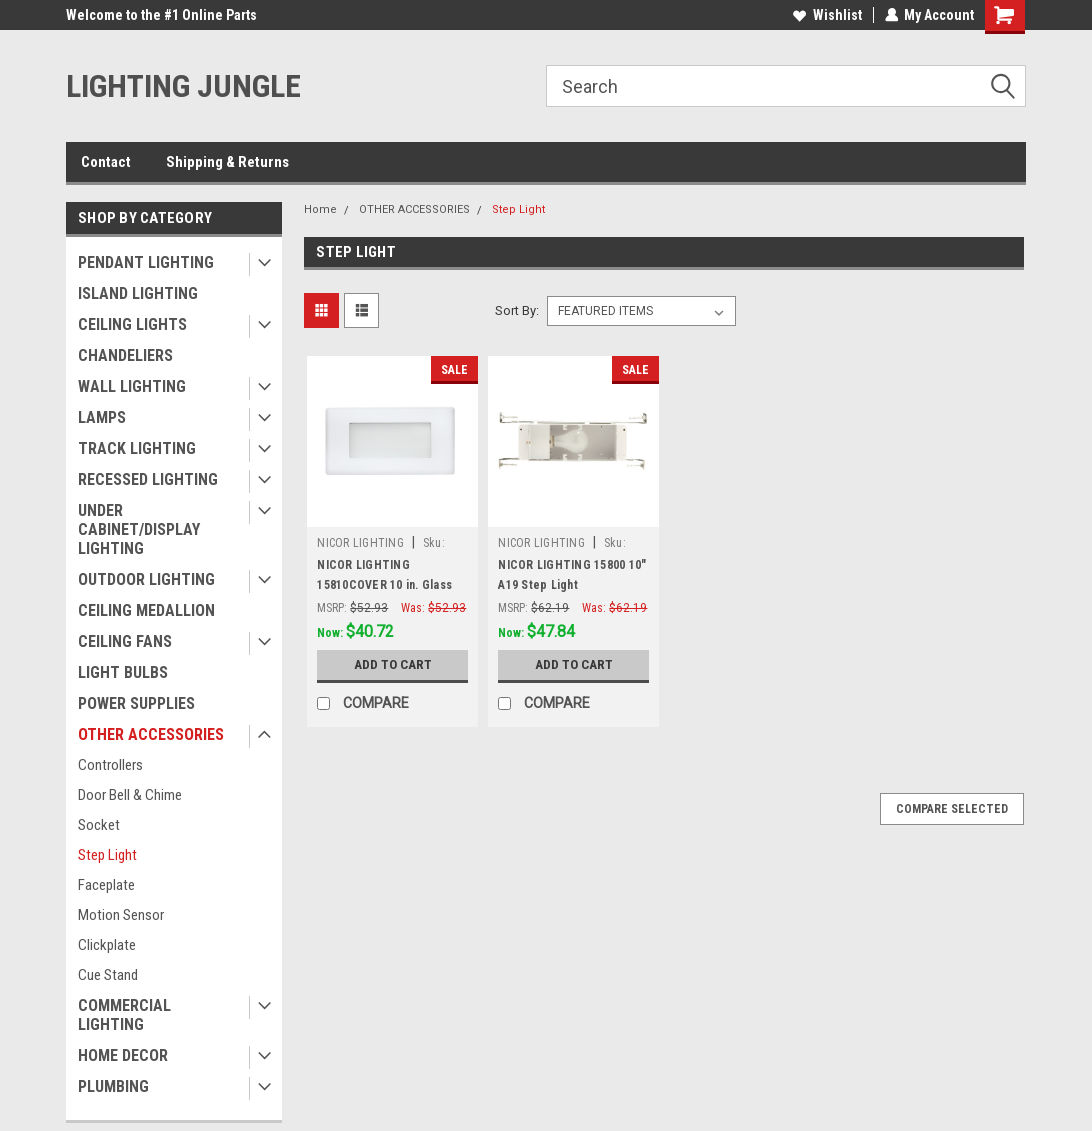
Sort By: (517, 310)
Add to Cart (392, 665)
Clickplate (107, 945)
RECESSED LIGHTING (148, 479)
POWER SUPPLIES (136, 703)
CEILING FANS (125, 641)
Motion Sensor (121, 915)
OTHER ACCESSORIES (151, 734)
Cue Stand (108, 975)
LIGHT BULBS (123, 672)
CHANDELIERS (125, 355)
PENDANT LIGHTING (146, 262)
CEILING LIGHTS (132, 324)
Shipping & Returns (227, 162)
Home (320, 209)
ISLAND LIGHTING (138, 293)
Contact (106, 162)
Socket (99, 825)
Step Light (107, 855)
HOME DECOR (123, 1055)
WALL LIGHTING (132, 386)
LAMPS (102, 417)
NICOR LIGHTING (360, 543)
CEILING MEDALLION (146, 610)
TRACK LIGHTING (137, 448)
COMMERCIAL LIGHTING (124, 1015)
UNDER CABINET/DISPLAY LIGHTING (139, 529)
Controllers (110, 765)
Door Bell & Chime (130, 795)
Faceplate (106, 885)
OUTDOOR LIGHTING (146, 579)
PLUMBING (113, 1086)
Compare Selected (952, 809)
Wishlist (826, 15)
